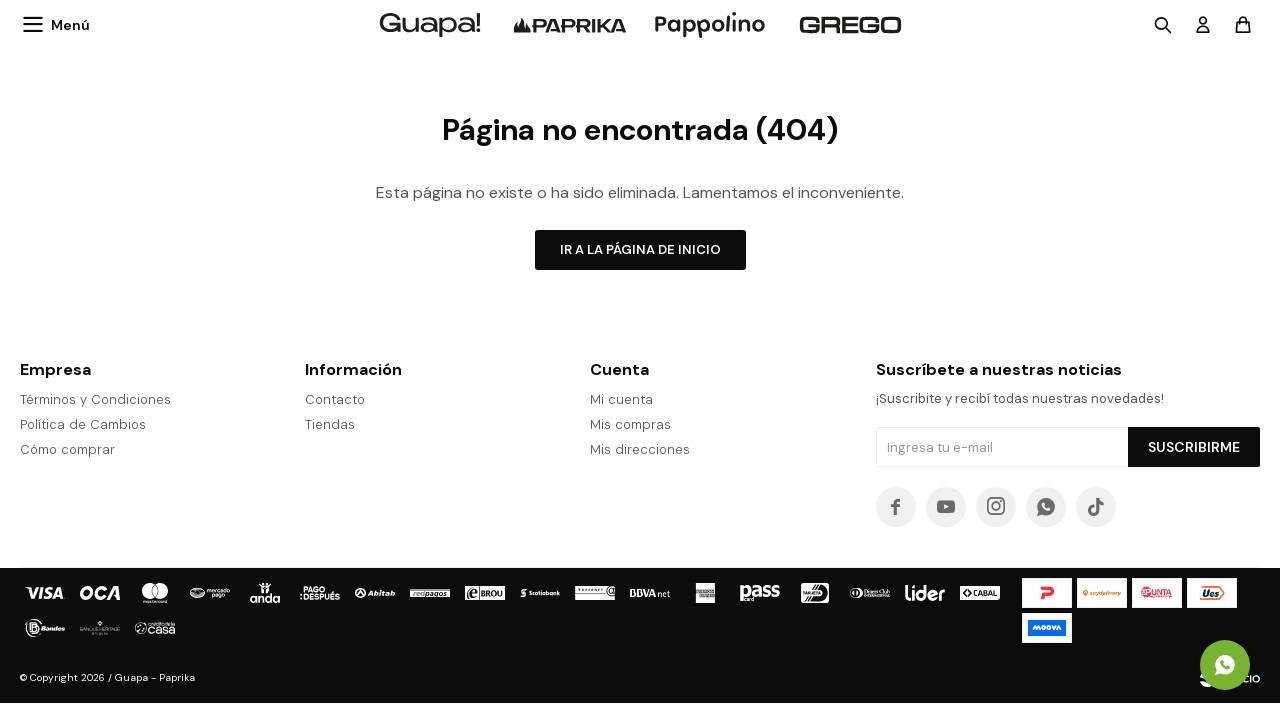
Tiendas (330, 424)
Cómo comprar (67, 449)
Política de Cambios (83, 424)
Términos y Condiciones (95, 399)
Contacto (335, 399)
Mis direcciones (640, 449)
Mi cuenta (621, 399)
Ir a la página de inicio (640, 249)
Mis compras (630, 424)
